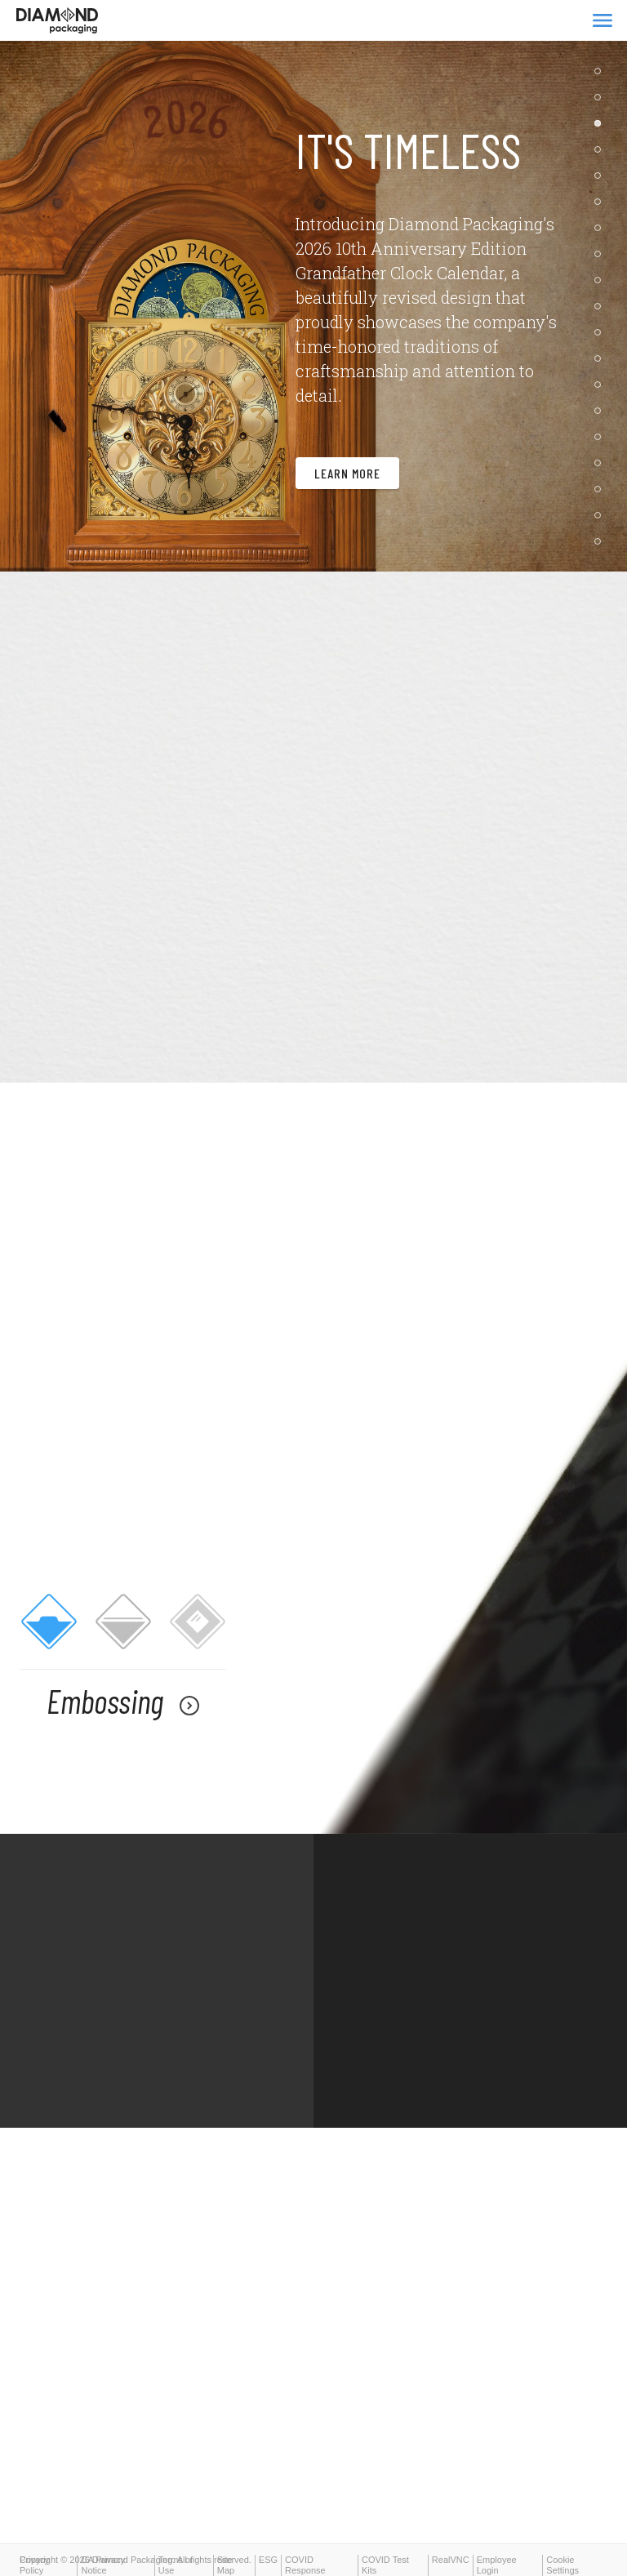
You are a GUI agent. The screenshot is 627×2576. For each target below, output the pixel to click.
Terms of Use (175, 2565)
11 (601, 340)
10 (601, 314)
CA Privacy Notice (103, 2565)
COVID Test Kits (385, 2565)
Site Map (225, 2565)
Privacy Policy (34, 2565)
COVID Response (305, 2565)
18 (601, 523)
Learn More (347, 491)
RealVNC (450, 2560)
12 (601, 366)
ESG (268, 2560)
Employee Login (497, 2565)
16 (601, 471)
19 (601, 549)
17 (601, 497)
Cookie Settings (562, 2565)
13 (601, 393)
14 (601, 419)
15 (601, 445)
